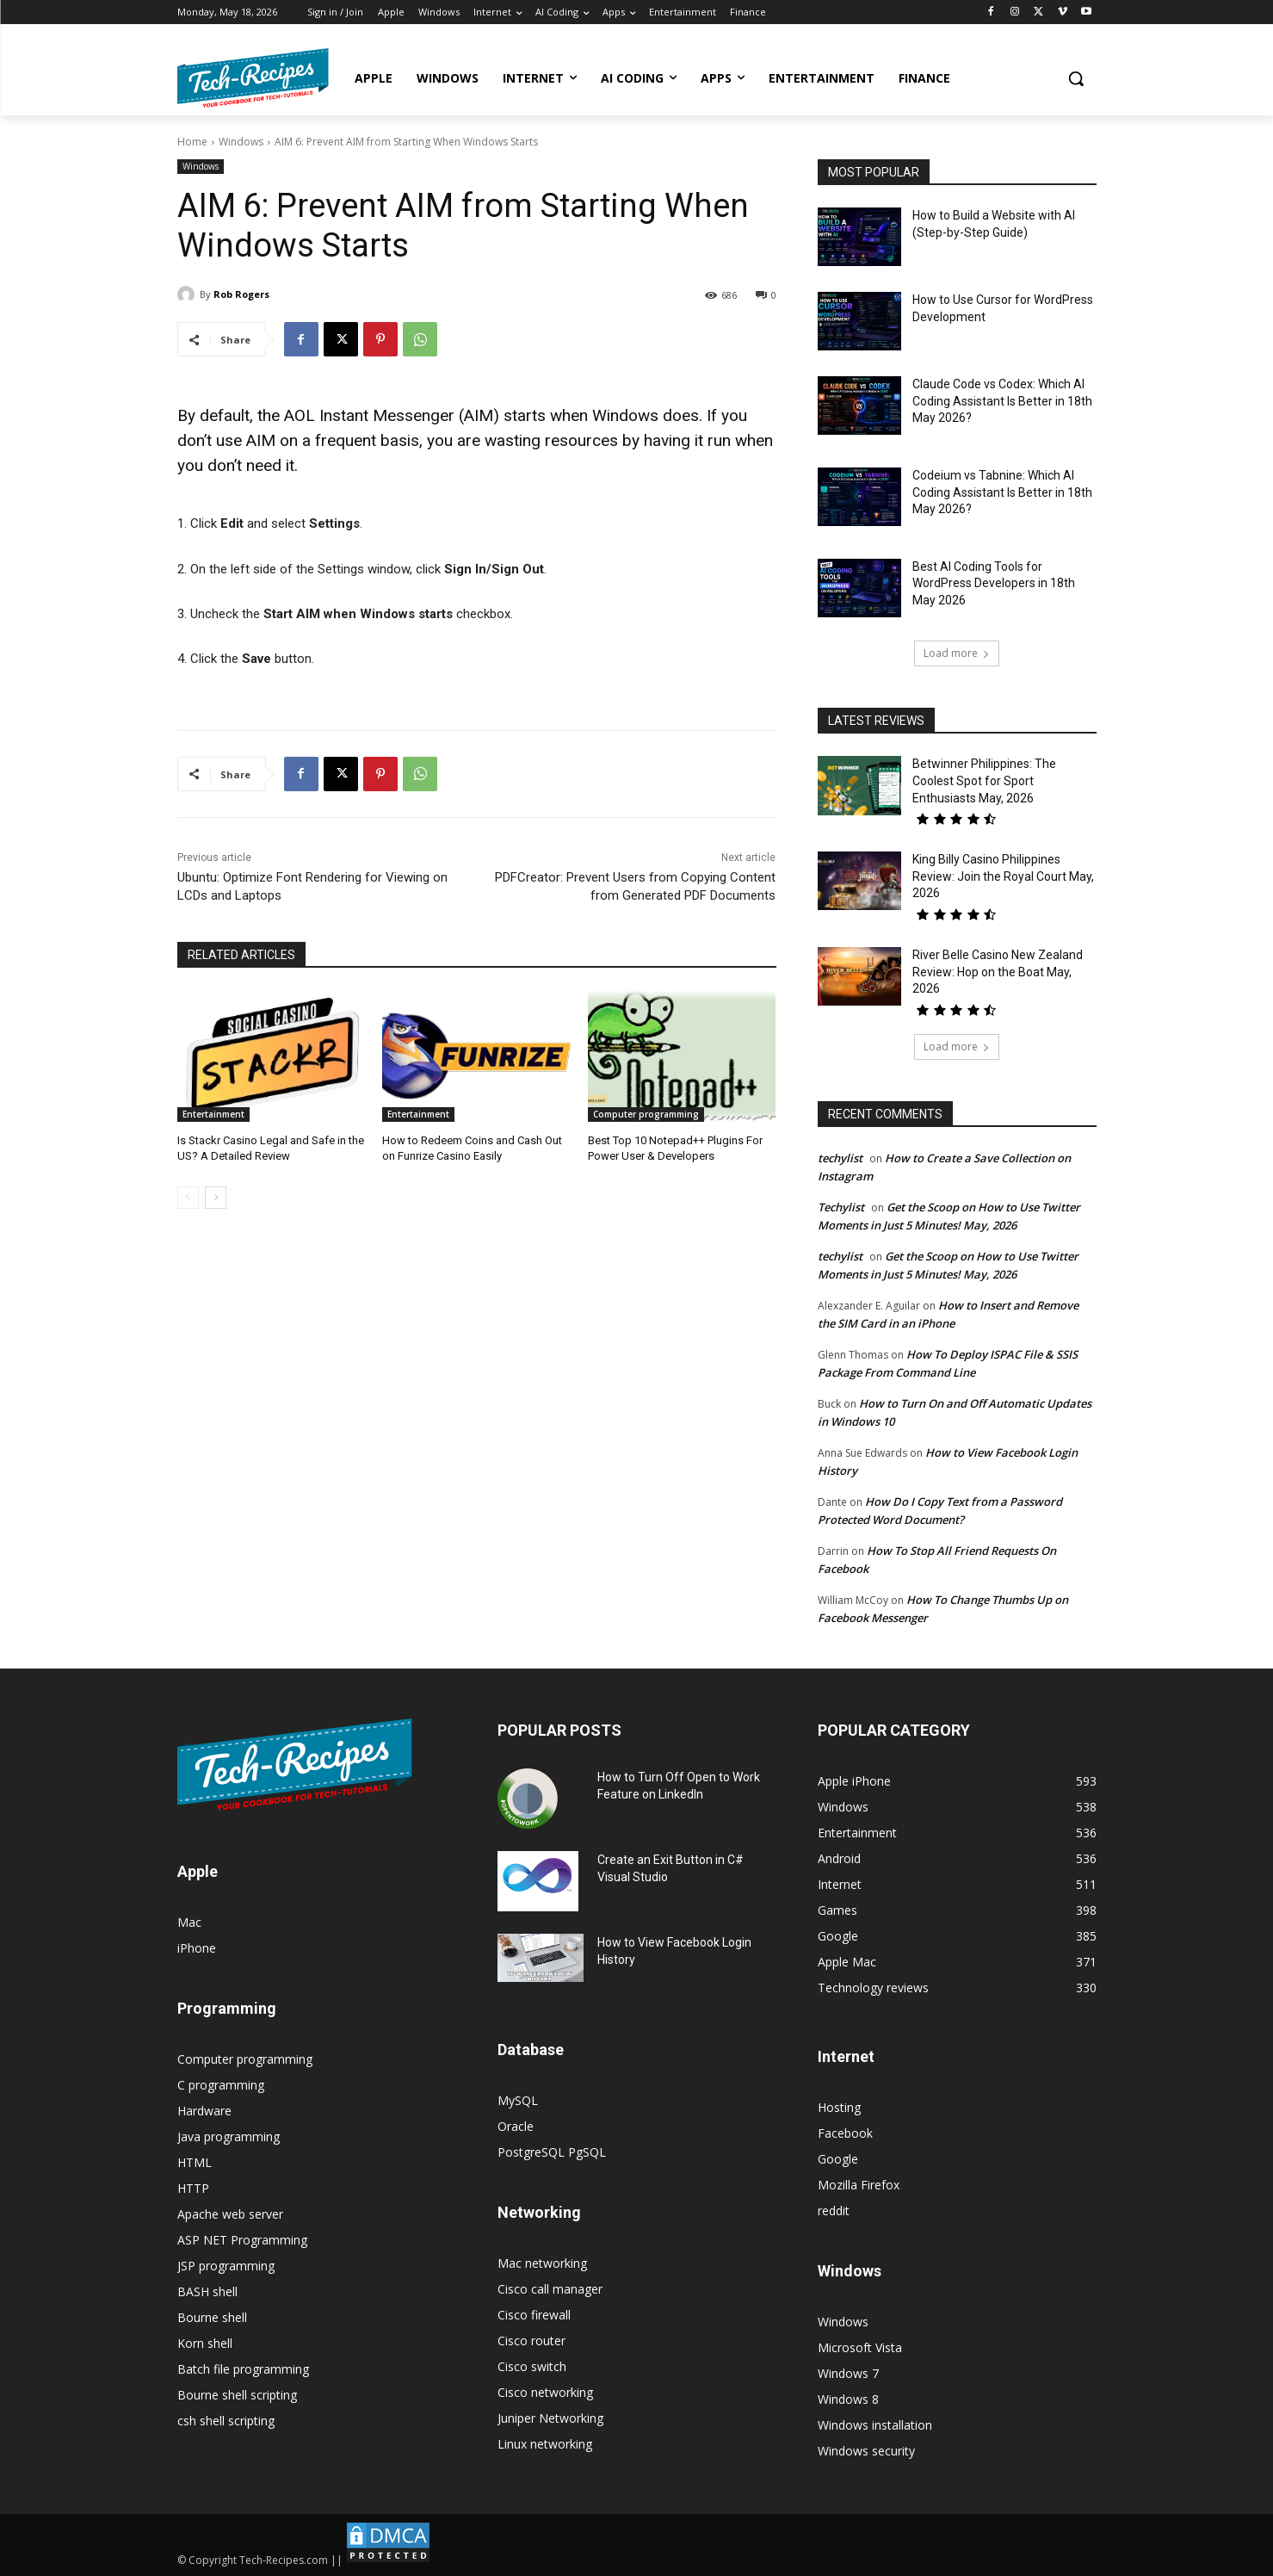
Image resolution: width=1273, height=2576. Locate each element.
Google (838, 2159)
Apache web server (230, 2214)
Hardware (204, 2110)
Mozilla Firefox (858, 2185)
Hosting (839, 2107)
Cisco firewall (534, 2315)
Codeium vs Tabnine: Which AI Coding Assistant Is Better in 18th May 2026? (1002, 492)
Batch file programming (243, 2369)
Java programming (228, 2136)
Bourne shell (212, 2317)
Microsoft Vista (860, 2347)
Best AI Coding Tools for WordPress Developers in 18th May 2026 (993, 583)
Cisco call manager (550, 2289)
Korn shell (204, 2343)
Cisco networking (545, 2392)
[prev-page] (188, 1197)
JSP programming (226, 2265)
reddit (834, 2210)
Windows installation (875, 2425)
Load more (957, 653)
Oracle (515, 2126)
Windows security (866, 2451)
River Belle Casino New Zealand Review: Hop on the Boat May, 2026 (997, 971)
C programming (220, 2085)
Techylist (841, 1207)
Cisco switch (531, 2366)
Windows (241, 141)
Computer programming (646, 1114)
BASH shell (207, 2291)
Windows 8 (848, 2399)
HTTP (193, 2188)
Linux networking (544, 2444)
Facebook (845, 2133)
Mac (189, 1922)
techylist (840, 1158)
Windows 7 (848, 2373)
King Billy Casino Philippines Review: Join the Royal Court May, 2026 (1003, 876)
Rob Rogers (241, 294)
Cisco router (531, 2340)
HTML (194, 2162)
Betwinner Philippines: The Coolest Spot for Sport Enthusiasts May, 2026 (984, 780)
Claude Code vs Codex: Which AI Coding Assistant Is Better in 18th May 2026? (1002, 400)
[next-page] (215, 1197)
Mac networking (542, 2263)
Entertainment (213, 1114)
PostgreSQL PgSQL (551, 2152)
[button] (1076, 78)
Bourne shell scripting (237, 2395)
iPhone (196, 1948)
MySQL (517, 2100)
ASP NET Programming (242, 2240)
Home (192, 141)
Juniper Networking (550, 2418)
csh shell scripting (226, 2420)
